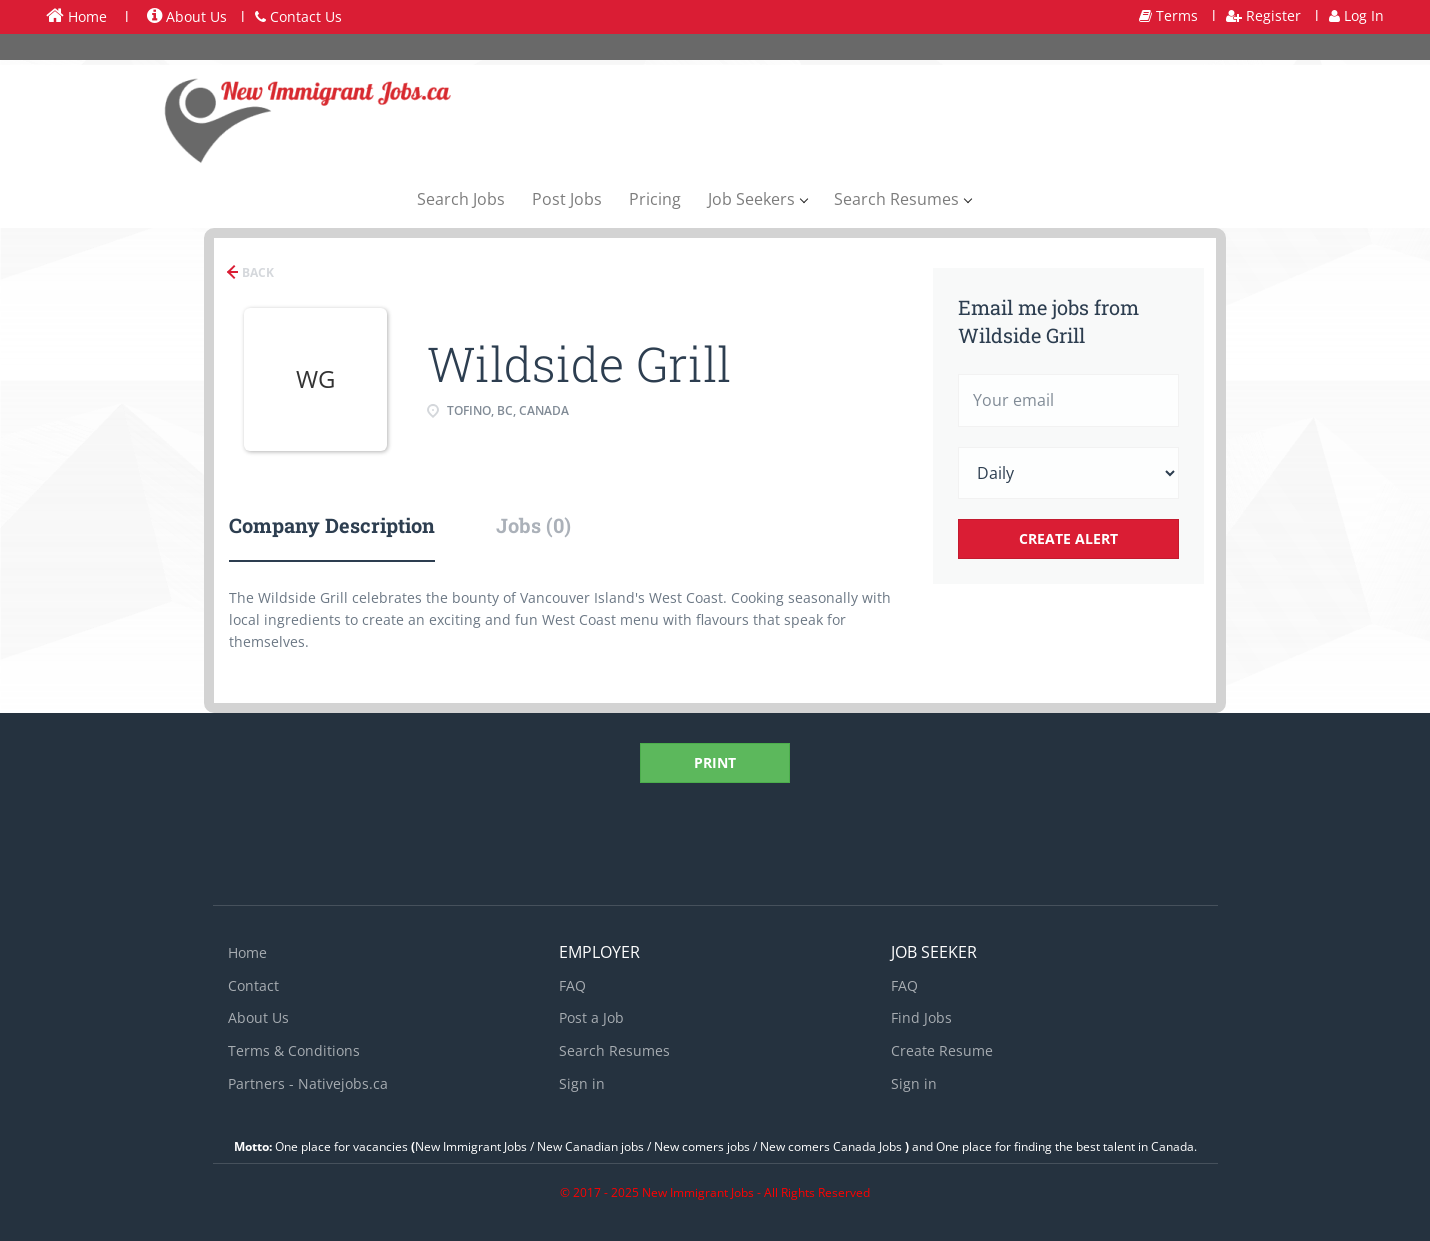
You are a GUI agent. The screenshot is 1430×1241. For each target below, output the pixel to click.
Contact (253, 985)
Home (76, 16)
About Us (187, 16)
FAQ (572, 985)
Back (256, 272)
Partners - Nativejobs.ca (308, 1083)
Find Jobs (921, 1017)
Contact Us (298, 16)
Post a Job (591, 1017)
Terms (1168, 15)
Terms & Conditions (294, 1050)
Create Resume (942, 1050)
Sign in (582, 1083)
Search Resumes (614, 1050)
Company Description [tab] (332, 525)
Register (1263, 15)
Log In (1356, 15)
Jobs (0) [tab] (533, 525)
